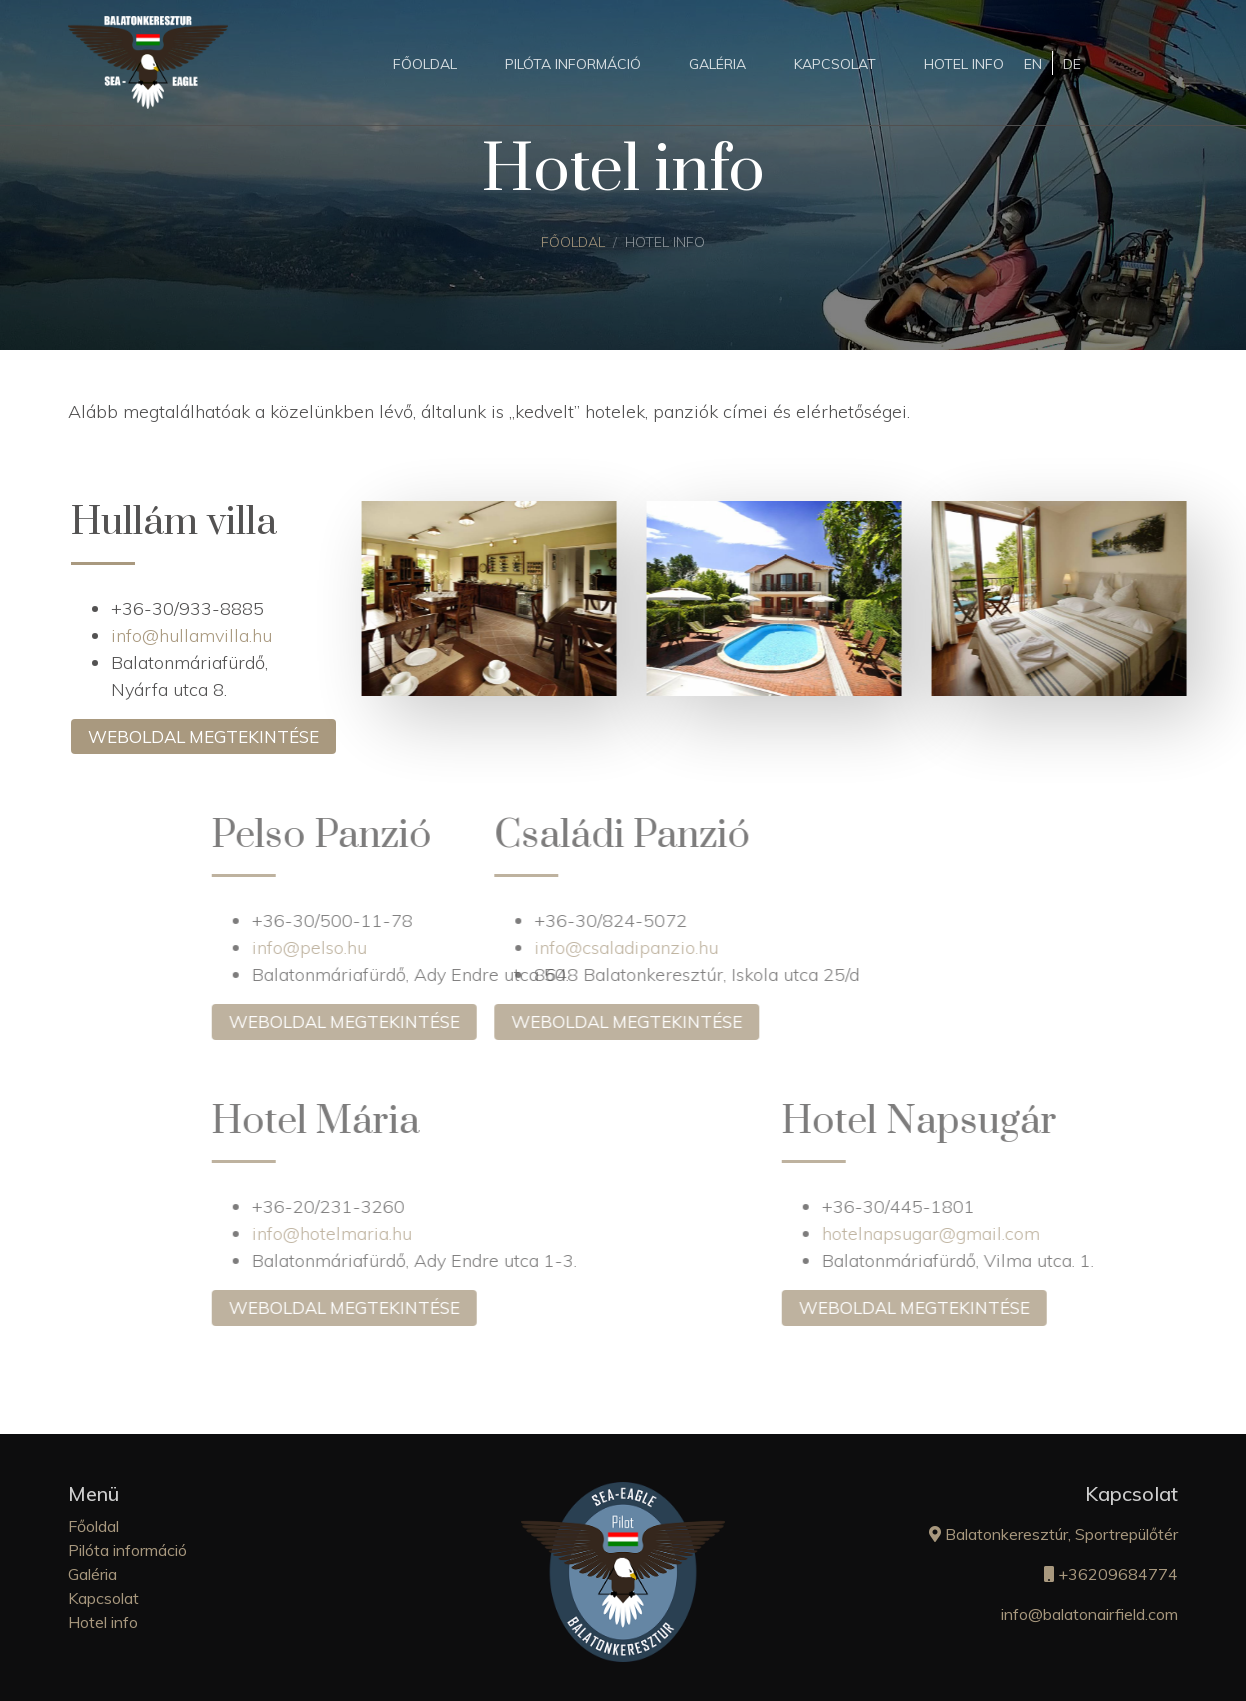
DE (1072, 64)
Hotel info (964, 64)
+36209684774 (1111, 1574)
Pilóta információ (573, 64)
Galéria (717, 64)
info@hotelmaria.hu (465, 1233)
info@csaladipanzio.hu (493, 947)
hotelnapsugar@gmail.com (1064, 1233)
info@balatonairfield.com (1089, 1614)
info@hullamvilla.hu (203, 635)
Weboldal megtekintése (215, 736)
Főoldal (425, 64)
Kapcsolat (835, 64)
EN (1033, 64)
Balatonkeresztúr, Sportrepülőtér (1053, 1534)
